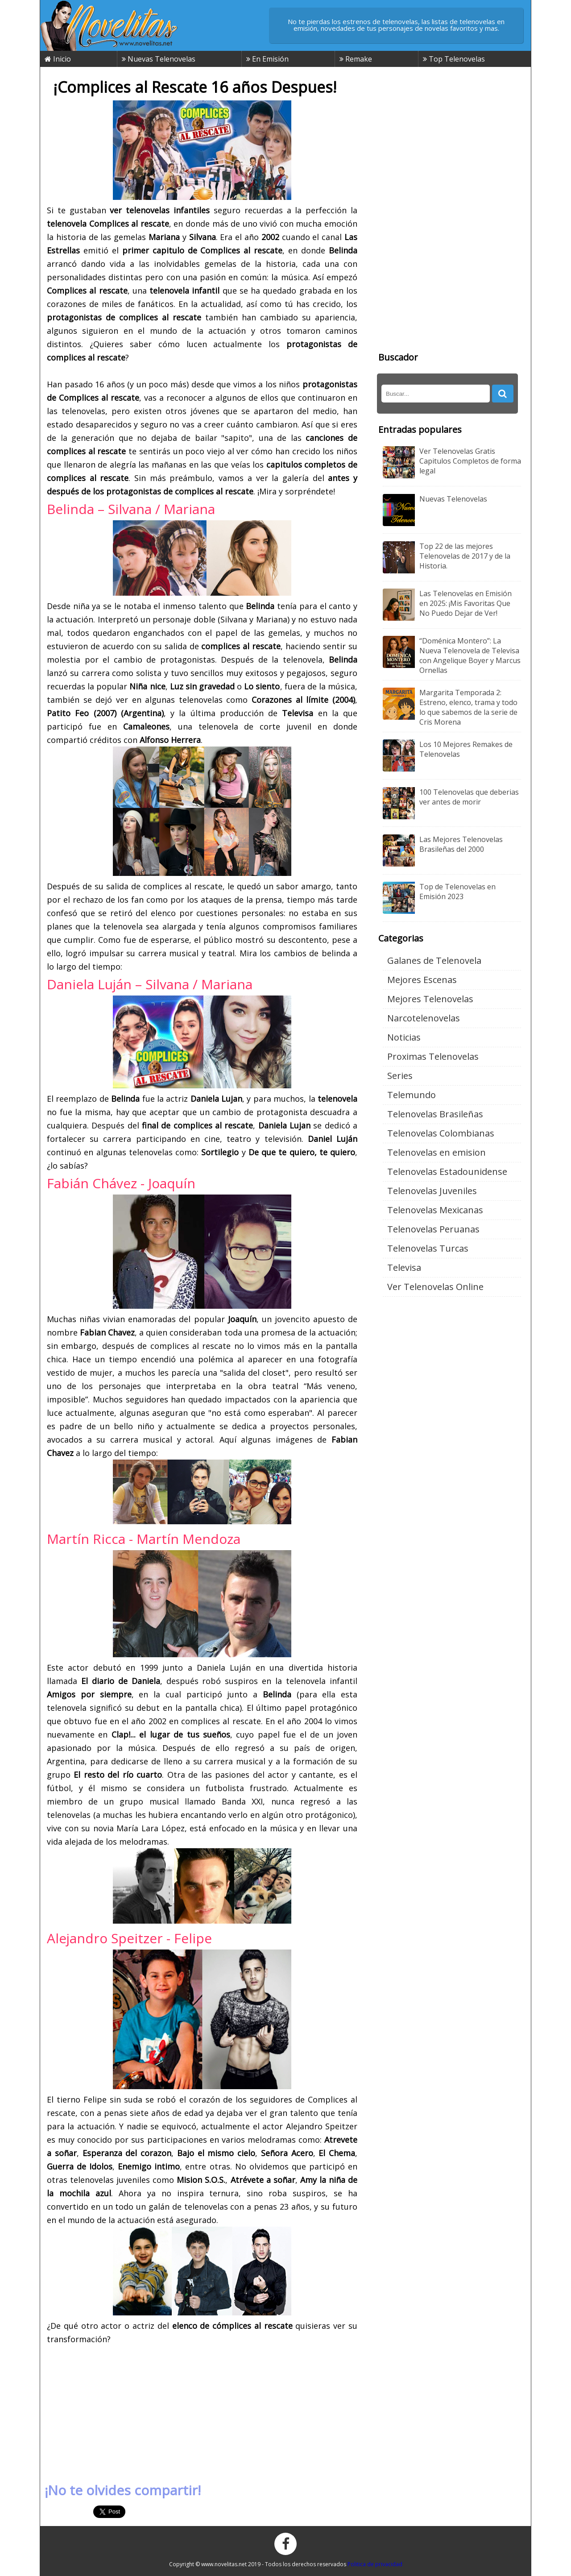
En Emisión (267, 59)
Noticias (404, 1037)
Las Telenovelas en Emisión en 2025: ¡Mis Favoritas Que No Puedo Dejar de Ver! (465, 603)
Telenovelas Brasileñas (435, 1114)
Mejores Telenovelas (430, 999)
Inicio (58, 59)
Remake (355, 59)
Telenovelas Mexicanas (435, 1210)
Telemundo (411, 1095)
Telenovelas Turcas (427, 1248)
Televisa (404, 1267)
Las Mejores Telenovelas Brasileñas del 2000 (461, 844)
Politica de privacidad (375, 2564)
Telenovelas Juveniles (432, 1191)
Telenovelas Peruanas (433, 1229)
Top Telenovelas (454, 59)
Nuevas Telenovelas (158, 59)
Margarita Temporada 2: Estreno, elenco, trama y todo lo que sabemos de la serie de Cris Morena (468, 707)
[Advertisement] (202, 2410)
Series (400, 1076)
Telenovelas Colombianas (440, 1133)
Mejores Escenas (422, 980)
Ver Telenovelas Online (435, 1287)
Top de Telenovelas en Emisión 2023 (457, 891)
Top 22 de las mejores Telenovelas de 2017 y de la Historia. (464, 556)
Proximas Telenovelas (433, 1056)
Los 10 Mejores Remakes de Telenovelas (466, 749)
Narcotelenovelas (423, 1018)
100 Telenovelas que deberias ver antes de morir (469, 797)
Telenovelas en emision (436, 1152)
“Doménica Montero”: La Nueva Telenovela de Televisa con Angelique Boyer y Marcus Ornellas (470, 655)
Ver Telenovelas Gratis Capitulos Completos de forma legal (470, 461)
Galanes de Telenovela (434, 960)
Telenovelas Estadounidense (447, 1172)
